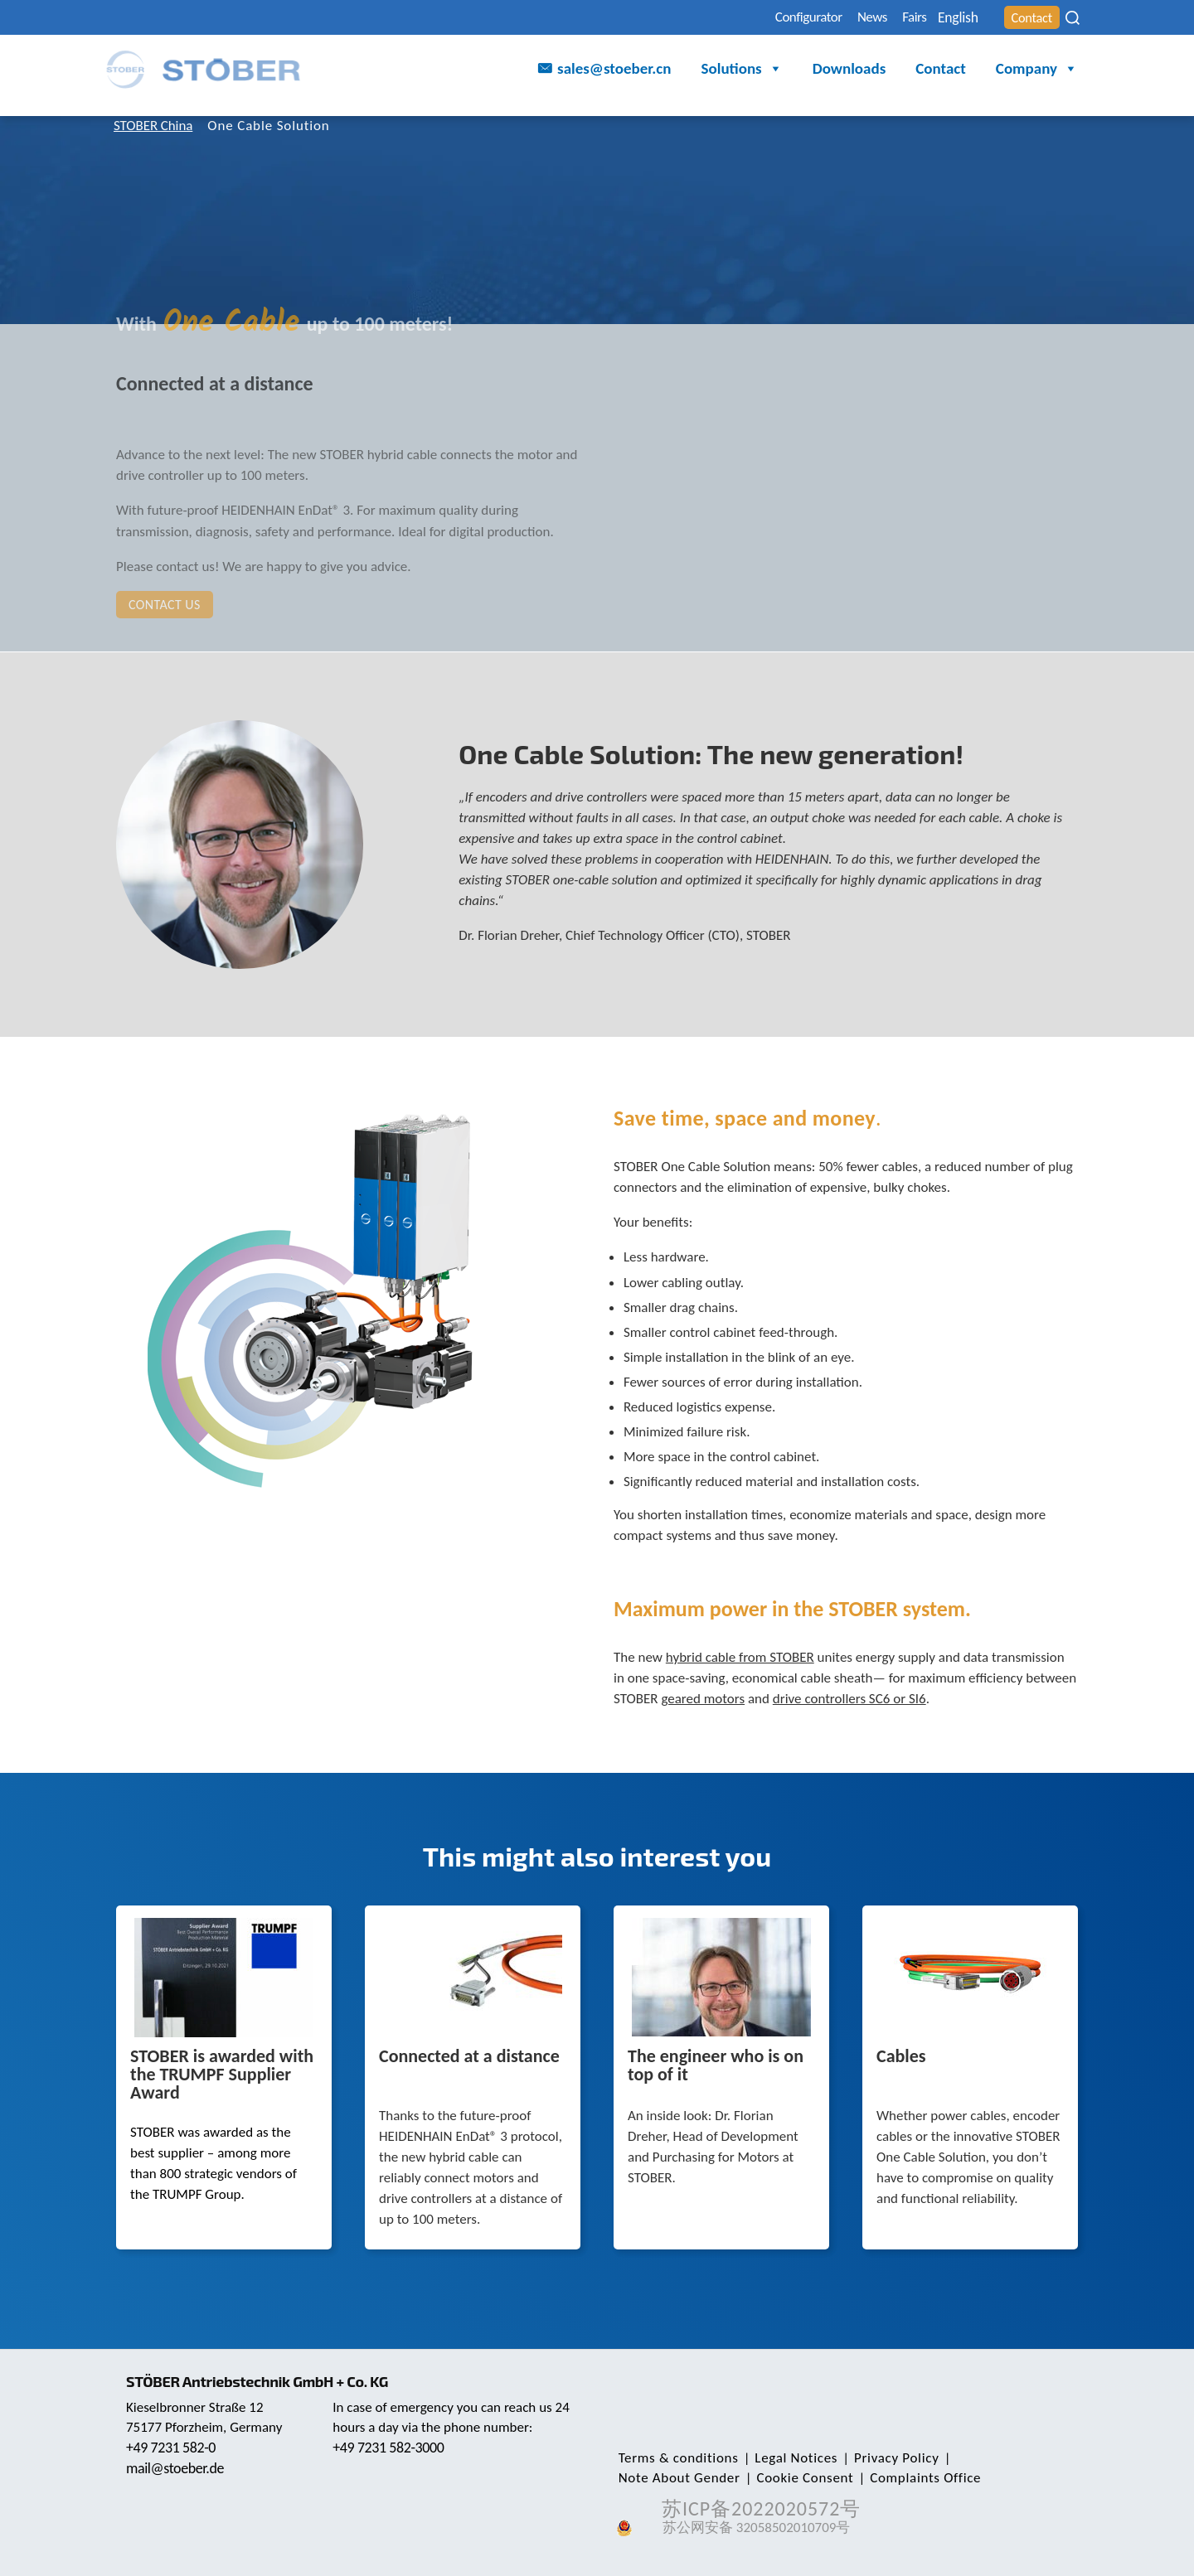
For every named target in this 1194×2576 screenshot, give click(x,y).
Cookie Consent (664, 2477)
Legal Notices (789, 2458)
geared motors (703, 1698)
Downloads (849, 70)
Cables (901, 2057)
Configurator (751, 17)
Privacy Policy (886, 2458)
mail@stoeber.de (177, 2468)
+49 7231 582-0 (173, 2447)
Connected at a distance (469, 2057)
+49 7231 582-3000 (390, 2447)
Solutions (742, 71)
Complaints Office (780, 2477)
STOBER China (158, 125)
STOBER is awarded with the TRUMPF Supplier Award (221, 2074)
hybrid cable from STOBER (740, 1657)
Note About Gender (1001, 2458)
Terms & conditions (676, 2458)
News (828, 17)
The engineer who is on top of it (715, 2066)
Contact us (165, 605)
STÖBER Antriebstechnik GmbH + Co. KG (263, 2381)
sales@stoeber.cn (614, 70)
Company (1037, 71)
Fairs (880, 17)
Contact (1025, 18)
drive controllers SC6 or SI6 (849, 1698)
